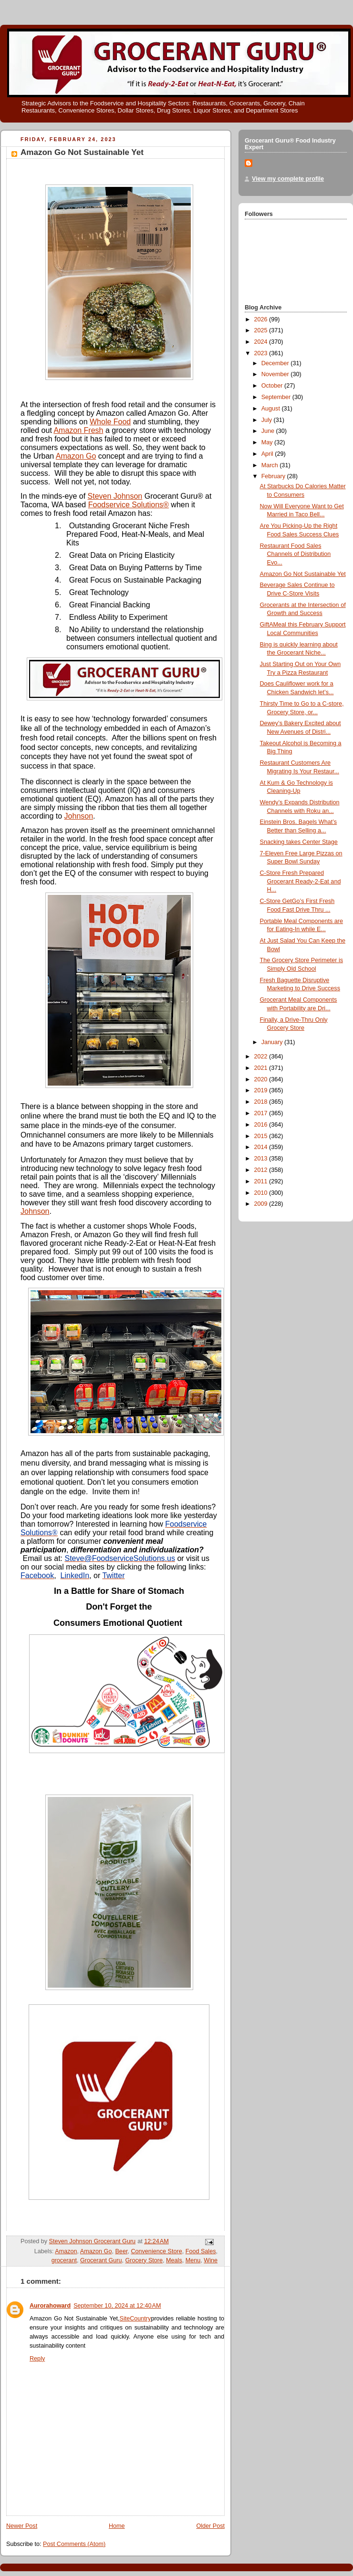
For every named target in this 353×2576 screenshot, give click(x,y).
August (271, 408)
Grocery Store (144, 2260)
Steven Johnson (115, 496)
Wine (211, 2260)
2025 (262, 330)
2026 (262, 319)
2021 (262, 1068)
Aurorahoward (50, 2305)
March (270, 465)
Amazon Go (76, 456)
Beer (121, 2251)
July (267, 420)
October (272, 385)
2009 (262, 1204)
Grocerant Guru (101, 2260)
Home (117, 2526)
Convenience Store (156, 2251)
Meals (174, 2260)
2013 (262, 1158)
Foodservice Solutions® (128, 505)
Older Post (210, 2526)
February (274, 476)
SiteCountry (135, 2318)
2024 (262, 342)
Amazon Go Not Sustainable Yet (303, 574)
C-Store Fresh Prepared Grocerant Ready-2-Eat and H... (300, 881)
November (276, 374)
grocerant (64, 2260)
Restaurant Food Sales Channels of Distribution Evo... (295, 554)
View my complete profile (288, 178)
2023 (262, 353)
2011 (262, 1181)
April (268, 454)
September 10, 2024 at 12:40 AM (117, 2305)
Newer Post (21, 2526)
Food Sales (201, 2251)
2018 (262, 1101)
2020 (262, 1079)
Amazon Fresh (78, 430)
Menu (193, 2260)
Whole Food (110, 422)
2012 (262, 1170)
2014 (262, 1147)
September (276, 397)
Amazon (66, 2251)
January (272, 1042)
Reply (37, 2358)
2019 (262, 1090)
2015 (262, 1136)
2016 (262, 1124)
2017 (262, 1113)
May (267, 442)
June (268, 431)
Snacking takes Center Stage (299, 842)
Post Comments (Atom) (74, 2544)
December (276, 363)
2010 (262, 1193)
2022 (262, 1056)
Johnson (78, 816)
